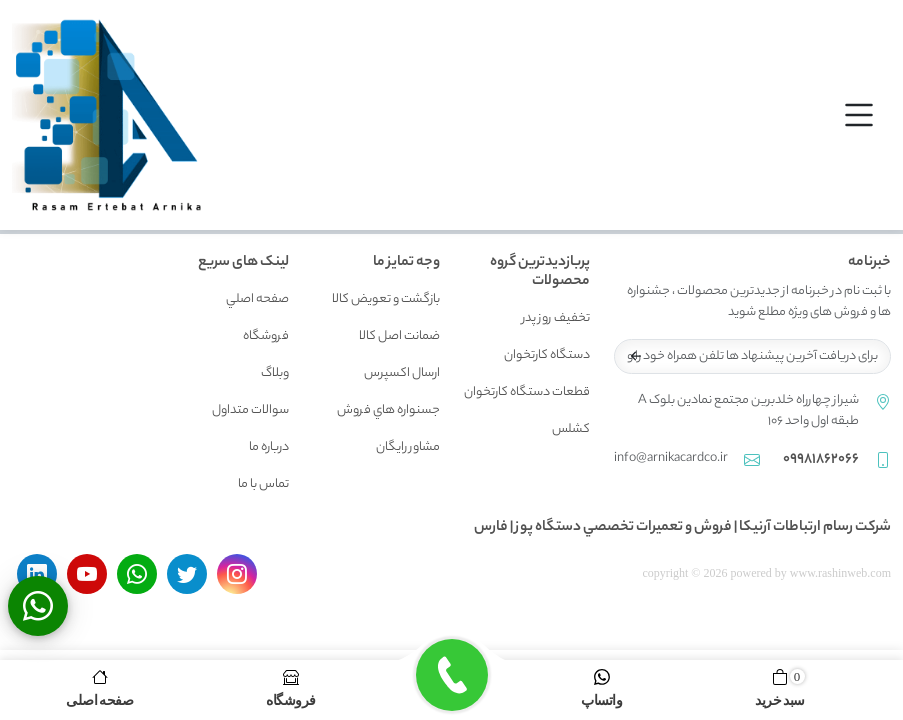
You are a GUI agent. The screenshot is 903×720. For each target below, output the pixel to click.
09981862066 (821, 460)
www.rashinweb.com (840, 573)
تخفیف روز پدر (556, 318)
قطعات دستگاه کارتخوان (527, 392)
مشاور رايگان (408, 447)
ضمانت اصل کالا (399, 336)
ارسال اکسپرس (402, 373)
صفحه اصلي (257, 299)
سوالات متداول (250, 410)
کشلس (571, 429)
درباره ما (269, 447)
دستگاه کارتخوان (547, 355)
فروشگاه (266, 336)
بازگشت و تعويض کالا (386, 299)
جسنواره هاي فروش (388, 410)
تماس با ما (263, 484)
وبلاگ (275, 373)
